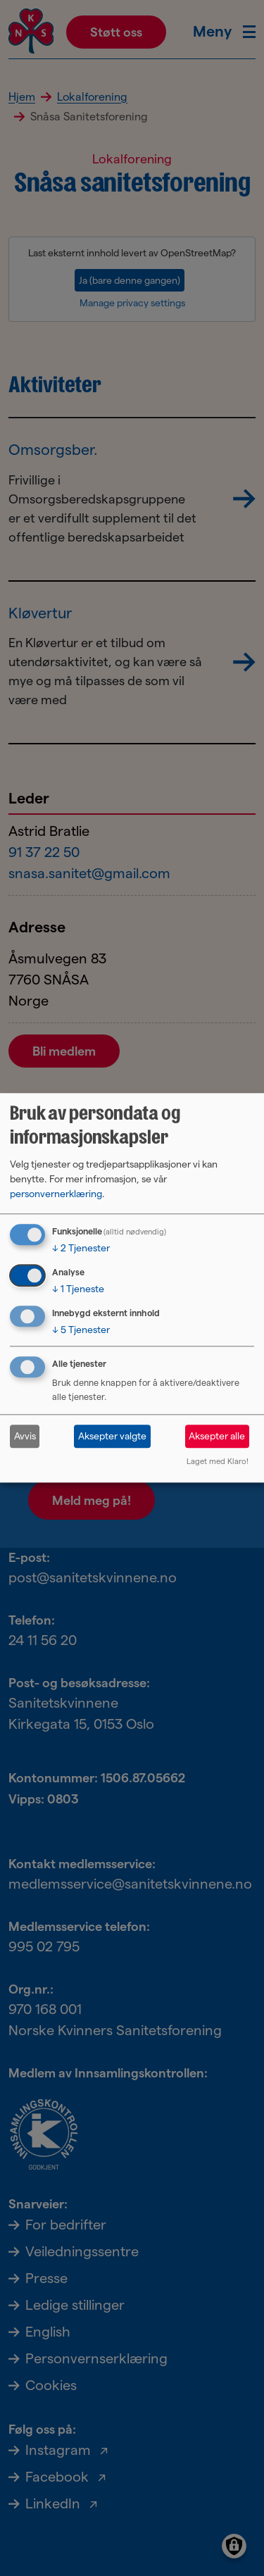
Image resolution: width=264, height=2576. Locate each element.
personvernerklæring (56, 1193)
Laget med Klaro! (218, 1462)
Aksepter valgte (112, 1436)
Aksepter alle (217, 1436)
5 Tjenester (81, 1330)
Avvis (25, 1436)
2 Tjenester (81, 1248)
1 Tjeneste (78, 1289)
